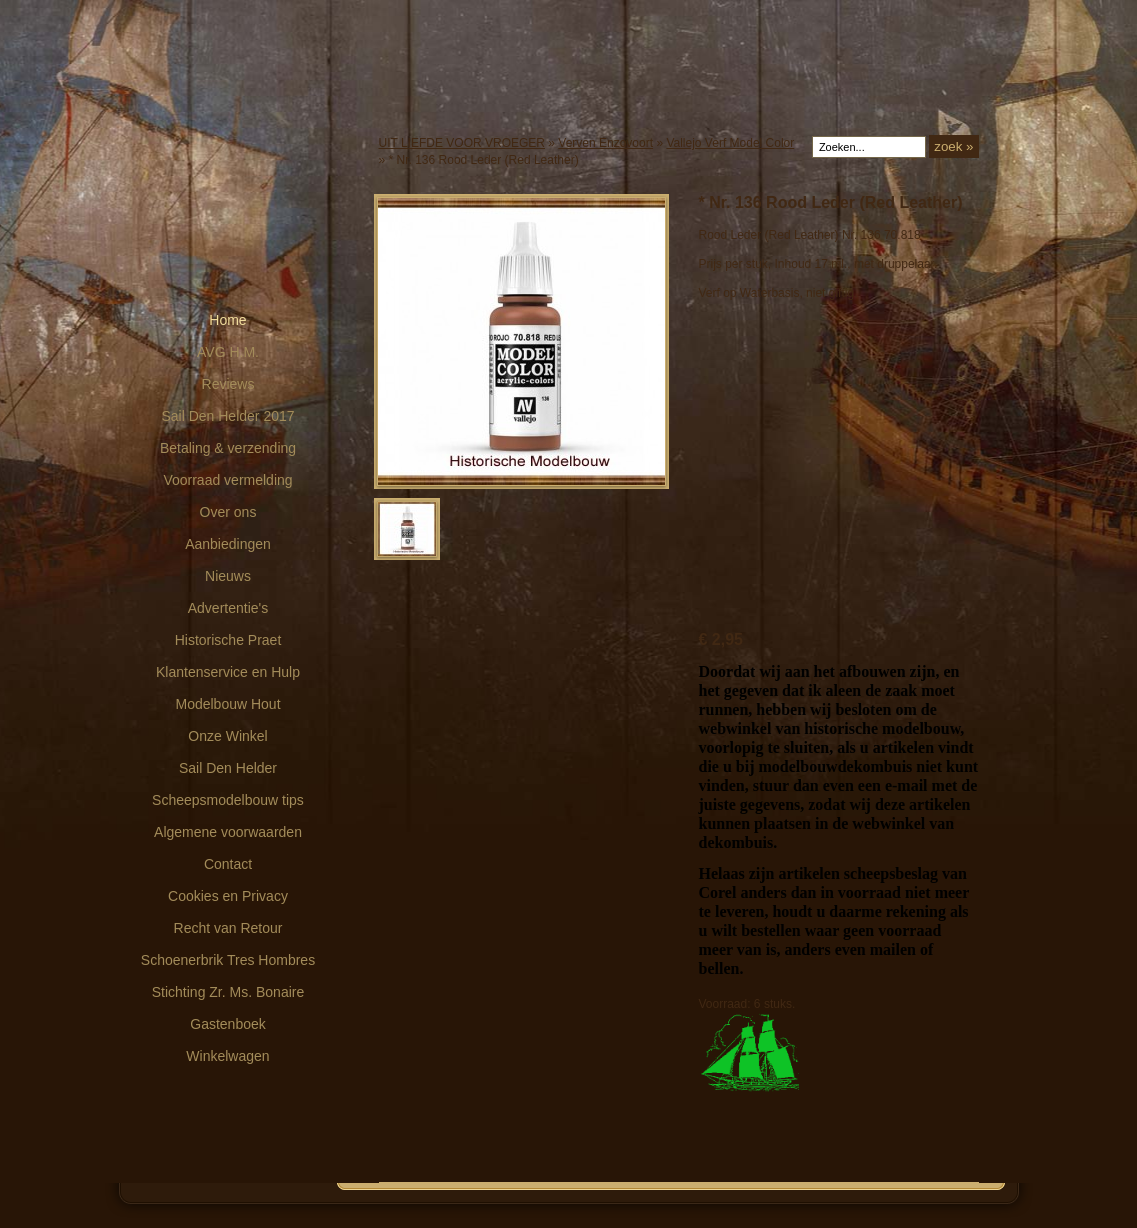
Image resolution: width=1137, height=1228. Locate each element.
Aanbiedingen (228, 544)
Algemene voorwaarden (228, 832)
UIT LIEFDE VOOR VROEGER (462, 143)
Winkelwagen (227, 1056)
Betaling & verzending (228, 448)
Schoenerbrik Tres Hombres (228, 960)
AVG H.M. (228, 352)
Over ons (228, 512)
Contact (228, 864)
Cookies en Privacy (228, 896)
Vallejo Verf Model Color (730, 143)
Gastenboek (228, 1024)
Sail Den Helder (228, 768)
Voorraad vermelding (227, 480)
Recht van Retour (228, 928)
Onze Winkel (227, 736)
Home (227, 320)
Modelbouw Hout (227, 704)
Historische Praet (228, 640)
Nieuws (228, 576)
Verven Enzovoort (605, 143)
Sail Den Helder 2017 (227, 416)
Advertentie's (228, 608)
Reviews (228, 384)
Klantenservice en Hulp (228, 672)
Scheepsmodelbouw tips (228, 800)
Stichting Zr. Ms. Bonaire (228, 992)
